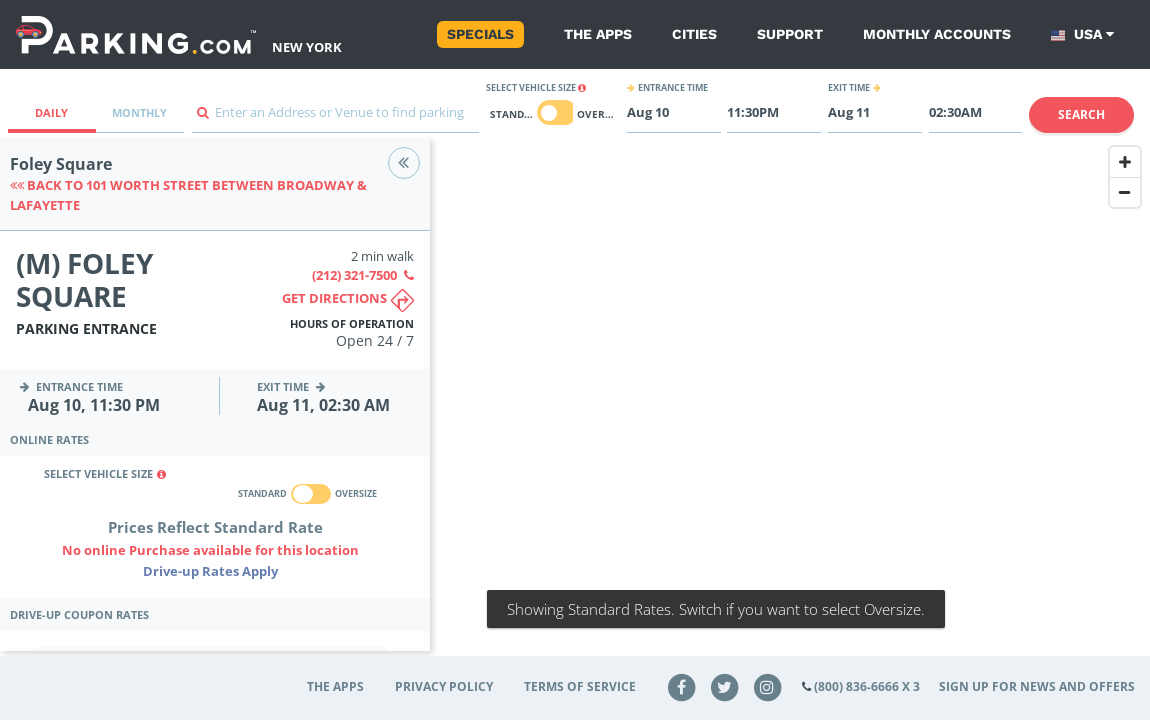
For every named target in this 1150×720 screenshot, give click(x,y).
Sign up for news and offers (1037, 686)
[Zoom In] (1125, 162)
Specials (480, 34)
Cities (694, 34)
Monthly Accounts (937, 34)
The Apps (598, 34)
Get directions (348, 300)
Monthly (139, 112)
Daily (51, 112)
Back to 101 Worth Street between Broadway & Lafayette (188, 194)
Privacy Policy (444, 686)
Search (1081, 114)
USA (1082, 34)
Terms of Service (580, 686)
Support (790, 34)
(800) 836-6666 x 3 (867, 686)
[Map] (790, 407)
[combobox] (336, 117)
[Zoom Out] (1125, 192)
